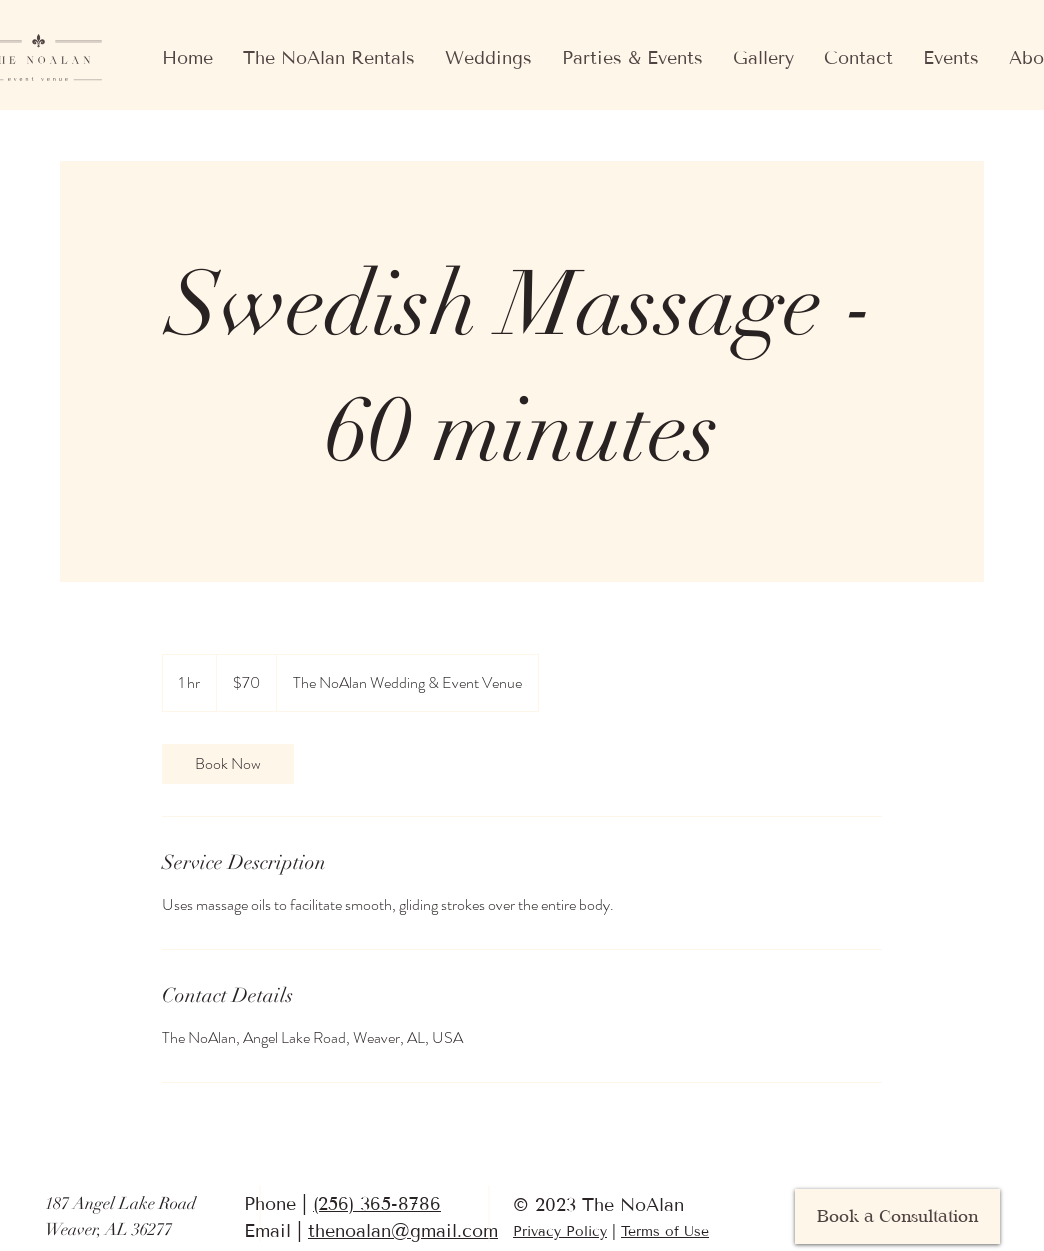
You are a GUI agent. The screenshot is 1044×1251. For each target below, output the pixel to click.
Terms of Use (665, 1231)
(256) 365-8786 (377, 1204)
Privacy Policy (560, 1231)
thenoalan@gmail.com (403, 1231)
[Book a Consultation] (897, 1216)
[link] (228, 764)
